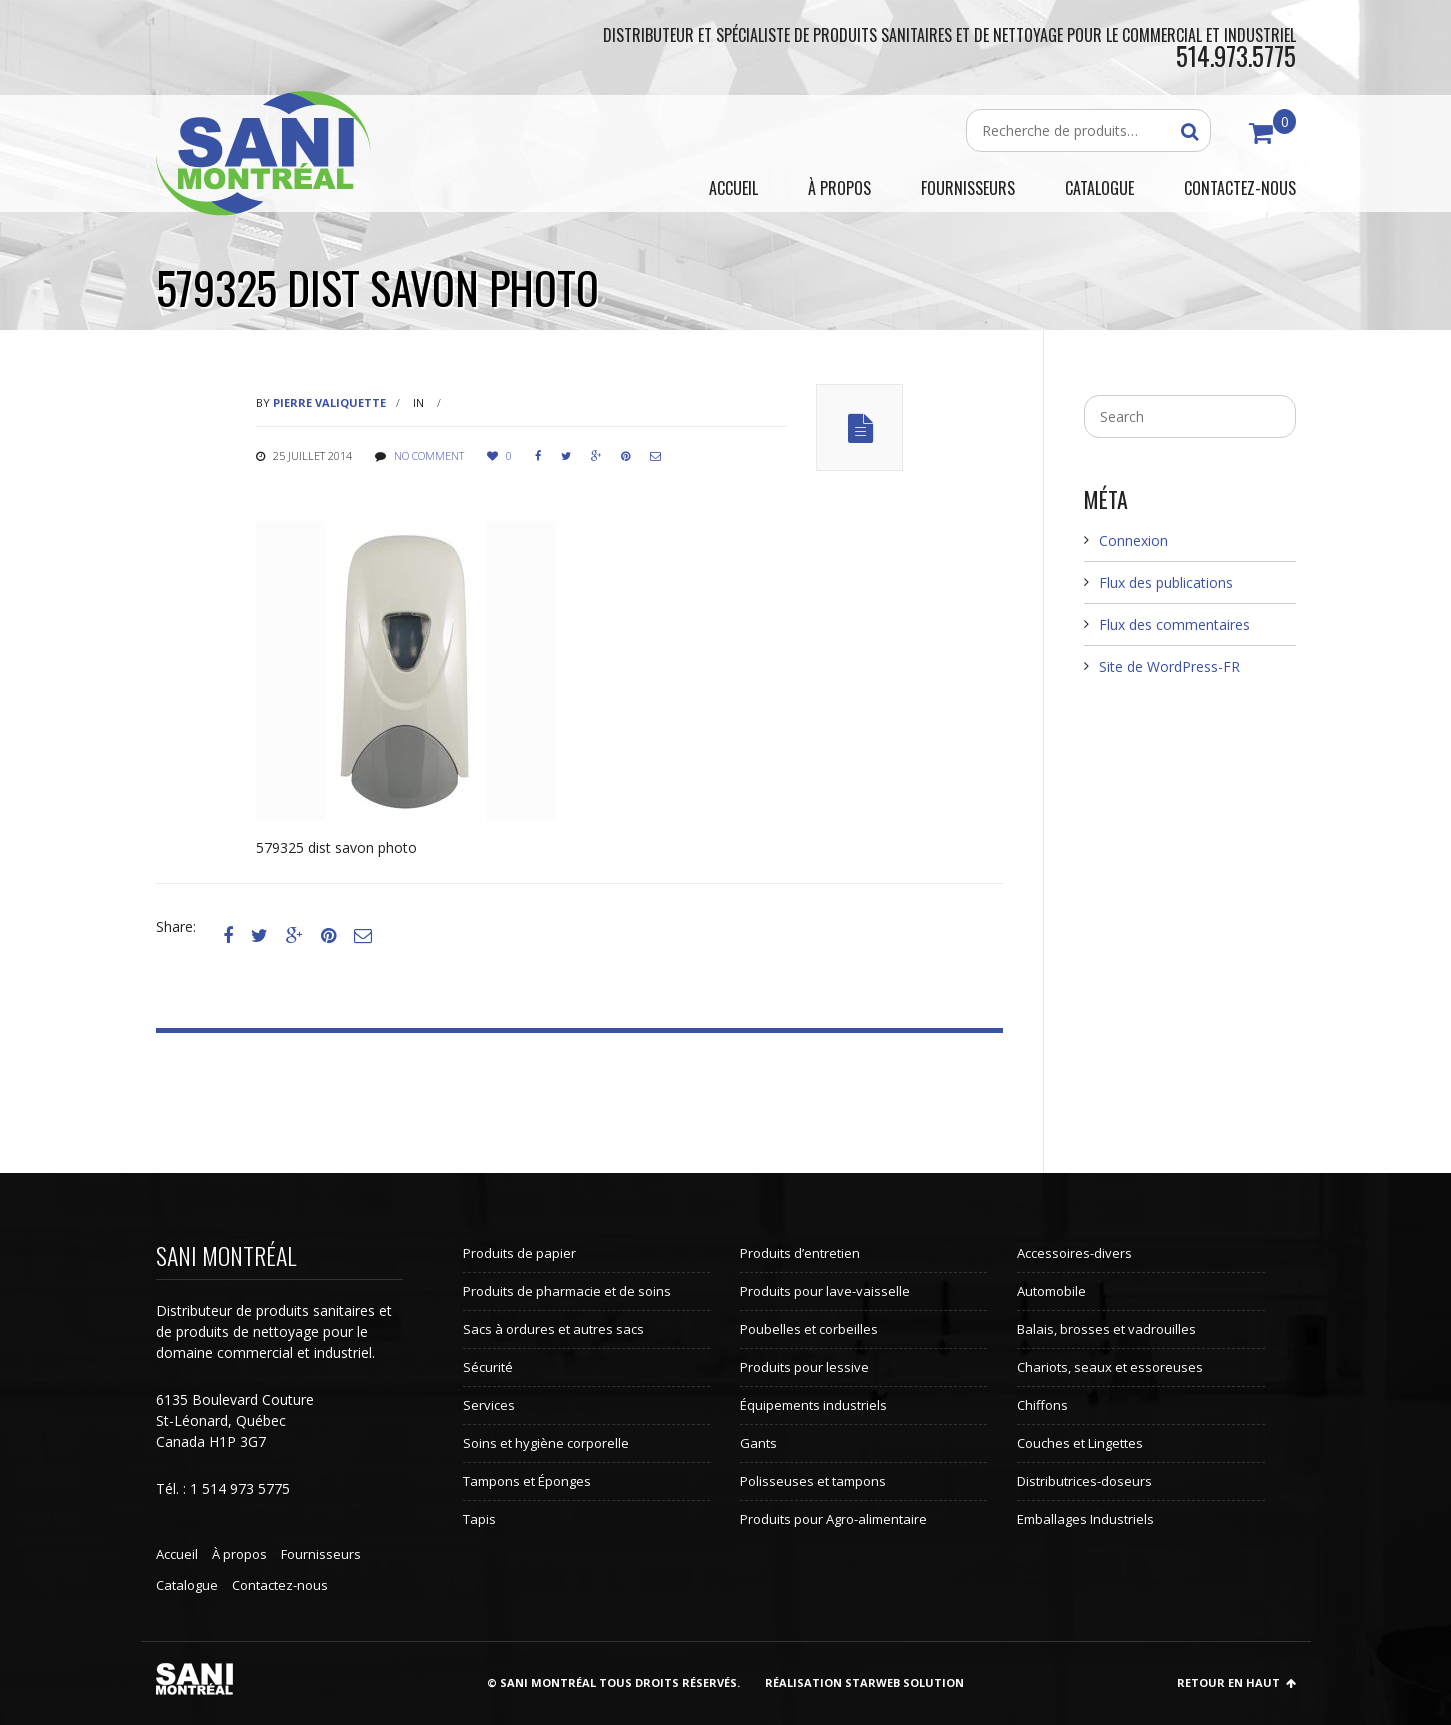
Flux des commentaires (1174, 624)
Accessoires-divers (1074, 1253)
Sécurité (488, 1367)
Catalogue (187, 1585)
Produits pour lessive (804, 1367)
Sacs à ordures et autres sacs (553, 1329)
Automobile (1051, 1291)
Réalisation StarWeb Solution (864, 1682)
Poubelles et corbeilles (809, 1329)
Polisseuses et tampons (813, 1481)
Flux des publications (1166, 582)
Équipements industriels (813, 1405)
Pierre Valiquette (329, 402)
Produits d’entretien (800, 1253)
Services (489, 1405)
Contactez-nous (280, 1585)
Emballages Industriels (1085, 1519)
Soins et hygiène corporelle (546, 1443)
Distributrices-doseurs (1084, 1481)
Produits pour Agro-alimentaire (833, 1519)
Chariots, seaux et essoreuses (1110, 1367)
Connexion (1133, 540)
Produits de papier (519, 1253)
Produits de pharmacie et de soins (567, 1291)
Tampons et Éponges (527, 1481)
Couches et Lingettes (1080, 1443)
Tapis (479, 1519)
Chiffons (1042, 1405)
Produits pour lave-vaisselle (825, 1291)
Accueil (177, 1554)
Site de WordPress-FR (1169, 666)
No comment (429, 455)
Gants (758, 1443)
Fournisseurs (321, 1554)
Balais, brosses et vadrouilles (1106, 1329)
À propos (239, 1554)
